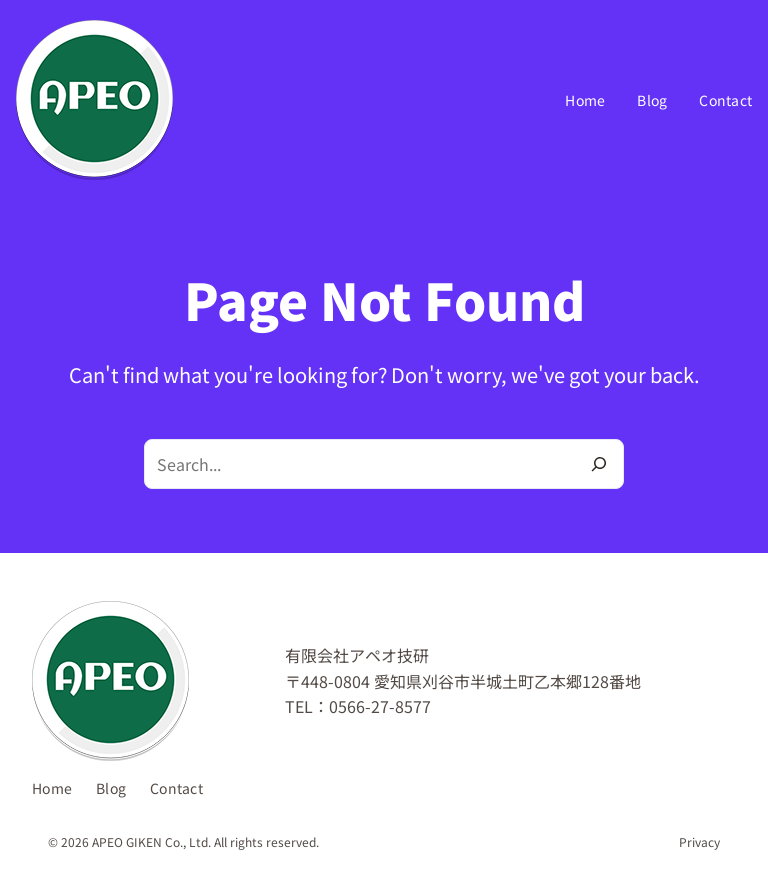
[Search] (599, 464)
